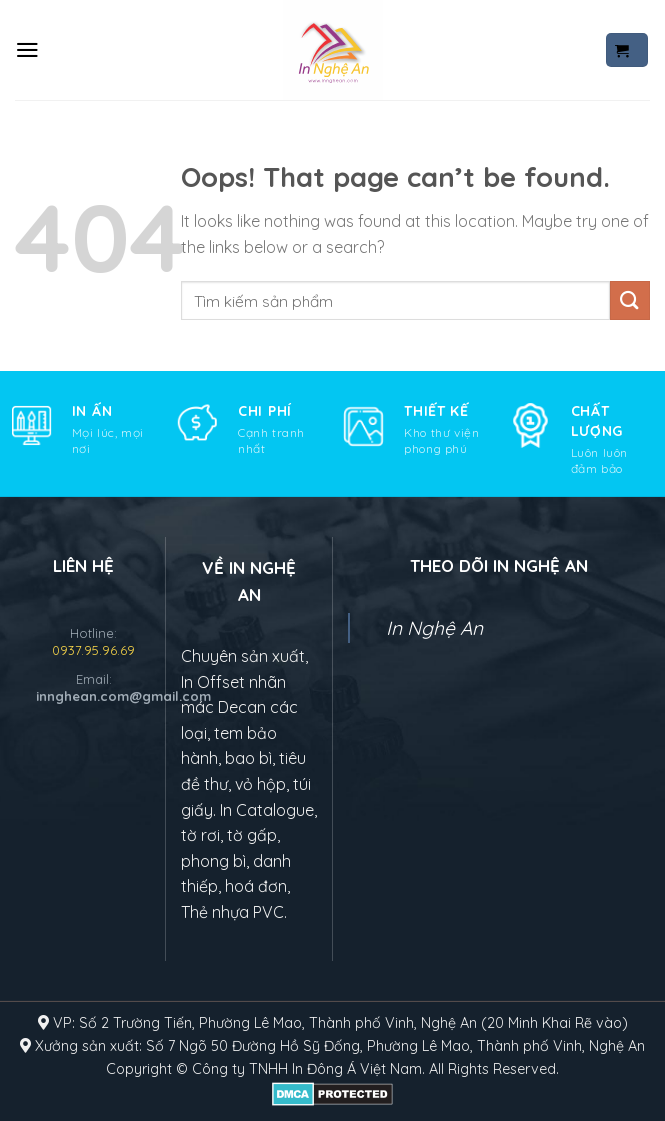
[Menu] (27, 50)
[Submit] (630, 300)
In (322, 1069)
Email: (93, 687)
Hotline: (93, 641)
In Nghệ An (434, 628)
